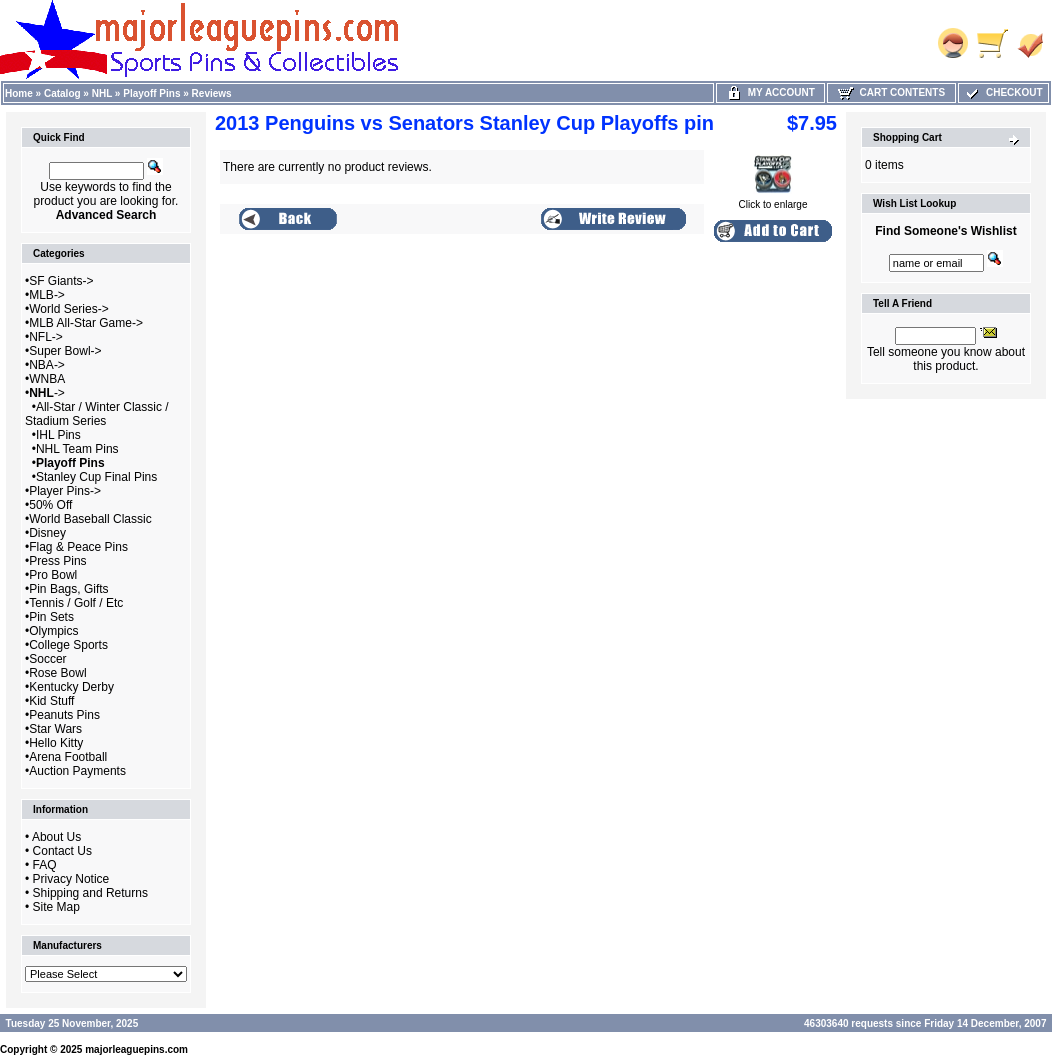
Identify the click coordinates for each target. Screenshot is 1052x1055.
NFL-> (46, 337)
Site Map (56, 907)
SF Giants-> (61, 281)
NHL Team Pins (77, 449)
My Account (770, 92)
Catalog (62, 93)
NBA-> (47, 365)
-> (47, 393)
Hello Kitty (56, 743)
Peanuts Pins (64, 715)
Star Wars (55, 729)
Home (19, 93)
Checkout (1003, 92)
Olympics (53, 631)
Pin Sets (51, 617)
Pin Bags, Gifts (68, 589)
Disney (47, 533)
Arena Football (68, 757)
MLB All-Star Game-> (86, 323)
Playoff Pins (151, 93)
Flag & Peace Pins (78, 547)
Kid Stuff (51, 701)
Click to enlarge (773, 200)
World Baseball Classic (90, 519)
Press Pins (57, 561)
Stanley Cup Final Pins (96, 477)
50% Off (50, 505)
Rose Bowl (57, 673)
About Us (56, 837)
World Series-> (68, 309)
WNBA (47, 379)
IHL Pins (58, 435)
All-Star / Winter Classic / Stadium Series (97, 414)
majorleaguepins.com (136, 1049)
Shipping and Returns (90, 893)
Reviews (212, 93)
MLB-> (47, 295)
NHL (102, 93)
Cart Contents (891, 92)
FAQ (45, 865)
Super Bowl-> (65, 351)
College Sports (68, 645)
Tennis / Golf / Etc (76, 603)
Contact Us (62, 851)
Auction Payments (77, 771)
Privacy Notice (71, 879)
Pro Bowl (53, 575)
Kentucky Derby (71, 687)
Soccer (47, 659)
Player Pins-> (65, 491)
